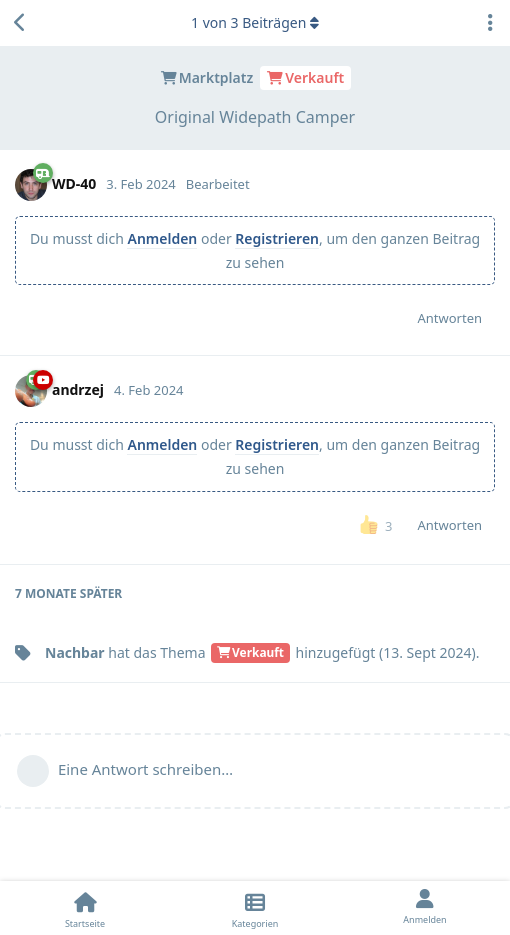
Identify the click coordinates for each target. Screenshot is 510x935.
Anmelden (162, 238)
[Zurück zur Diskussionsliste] (20, 23)
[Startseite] (85, 908)
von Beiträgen (255, 22)
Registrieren (277, 238)
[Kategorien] (255, 908)
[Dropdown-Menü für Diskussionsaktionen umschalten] (490, 23)
